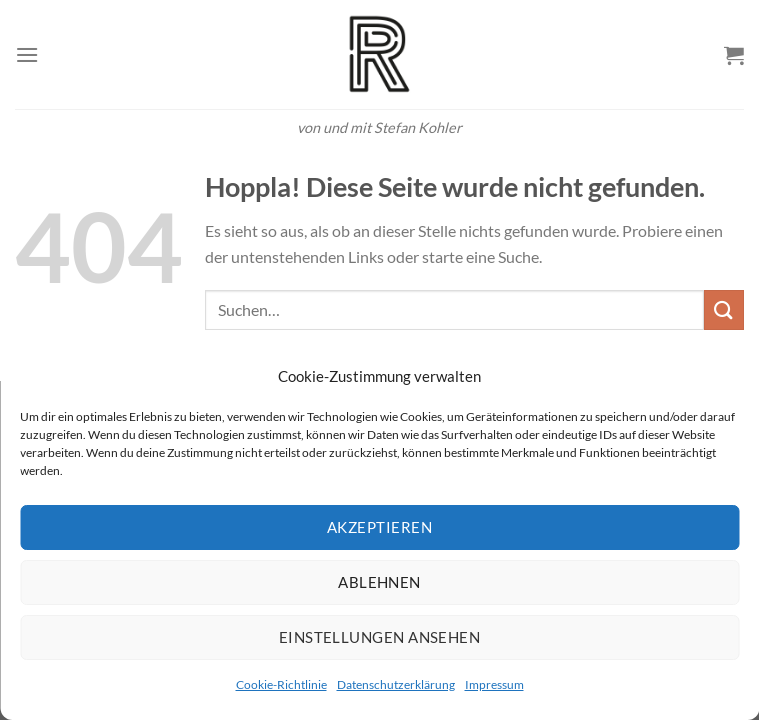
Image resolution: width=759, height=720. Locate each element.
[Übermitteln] (724, 309)
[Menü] (27, 54)
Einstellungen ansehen (379, 637)
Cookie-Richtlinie (281, 684)
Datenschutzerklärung (396, 684)
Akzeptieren (379, 527)
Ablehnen (379, 582)
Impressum (494, 684)
